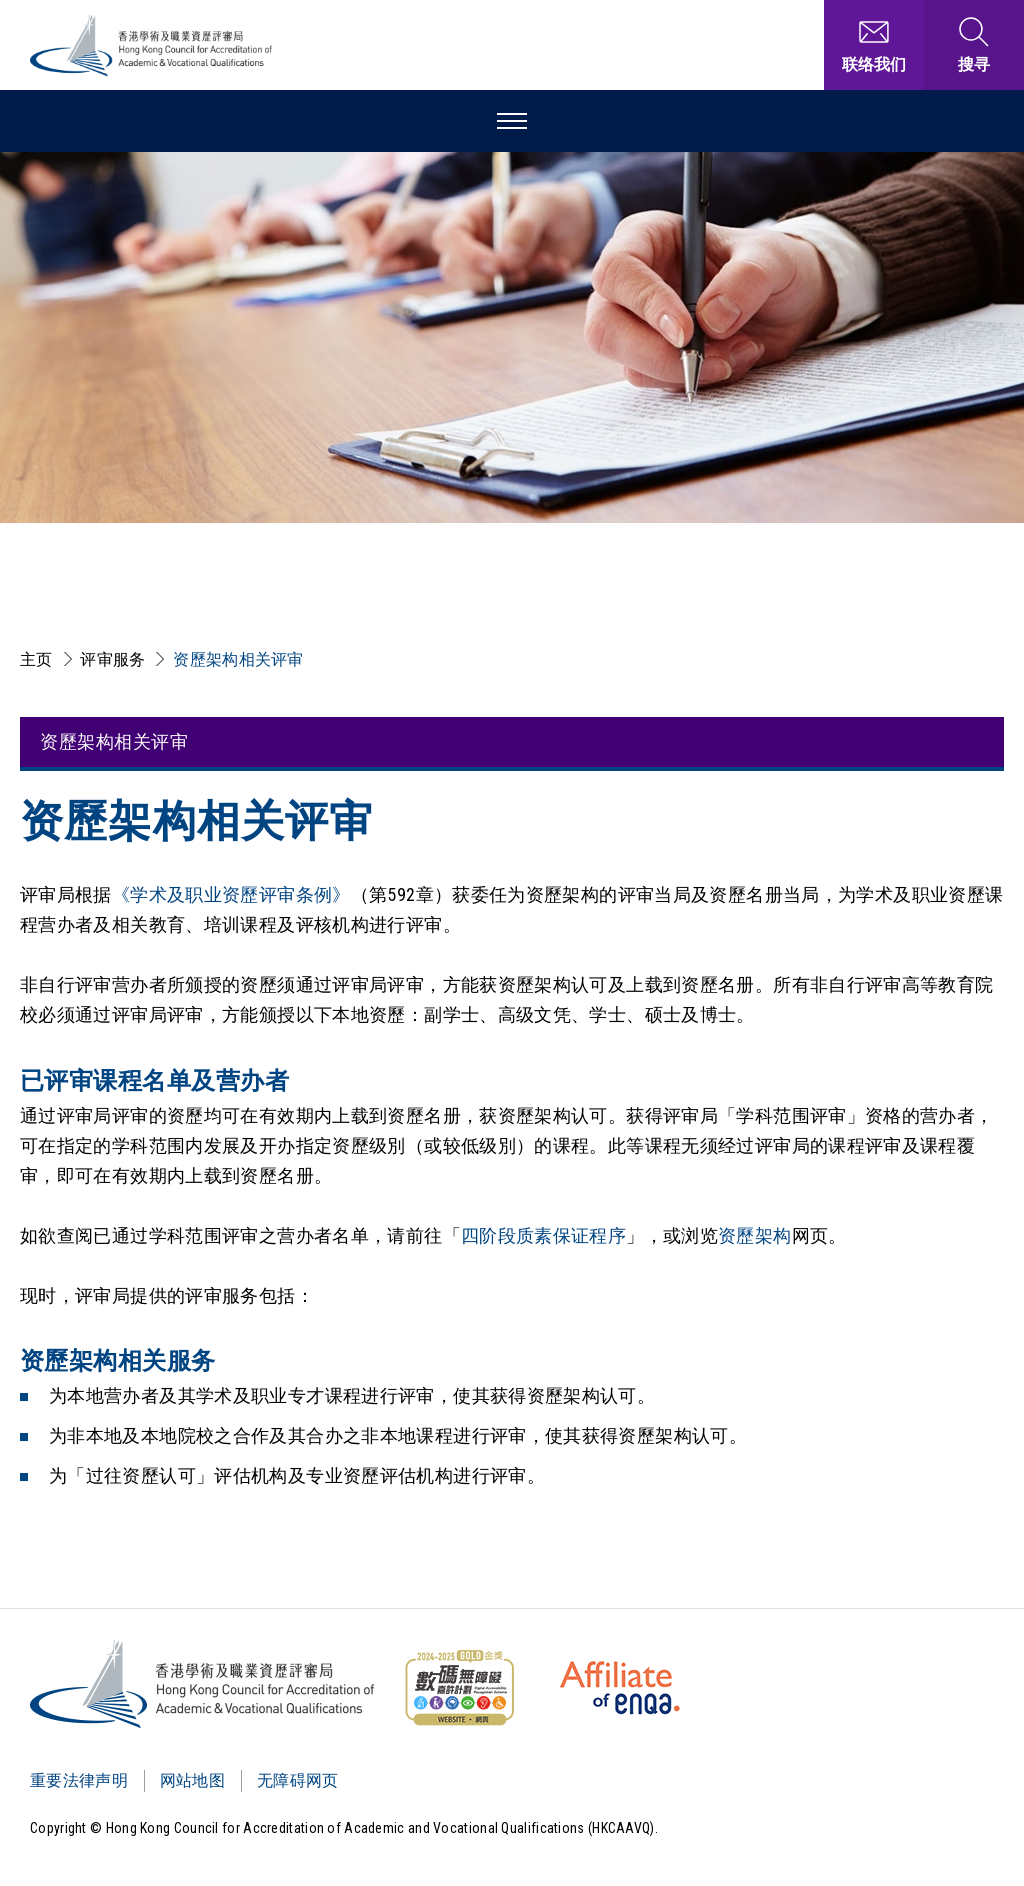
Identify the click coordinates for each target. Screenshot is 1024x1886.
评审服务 (112, 659)
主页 (36, 659)
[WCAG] (459, 1688)
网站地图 (192, 1780)
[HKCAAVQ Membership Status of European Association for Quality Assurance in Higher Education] (620, 1688)
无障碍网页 (298, 1780)
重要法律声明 (79, 1780)
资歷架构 (754, 1235)
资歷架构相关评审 (238, 659)
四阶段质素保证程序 (543, 1235)
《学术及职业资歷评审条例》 (231, 894)
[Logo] (203, 1684)
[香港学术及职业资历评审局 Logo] (152, 45)
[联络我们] (874, 45)
